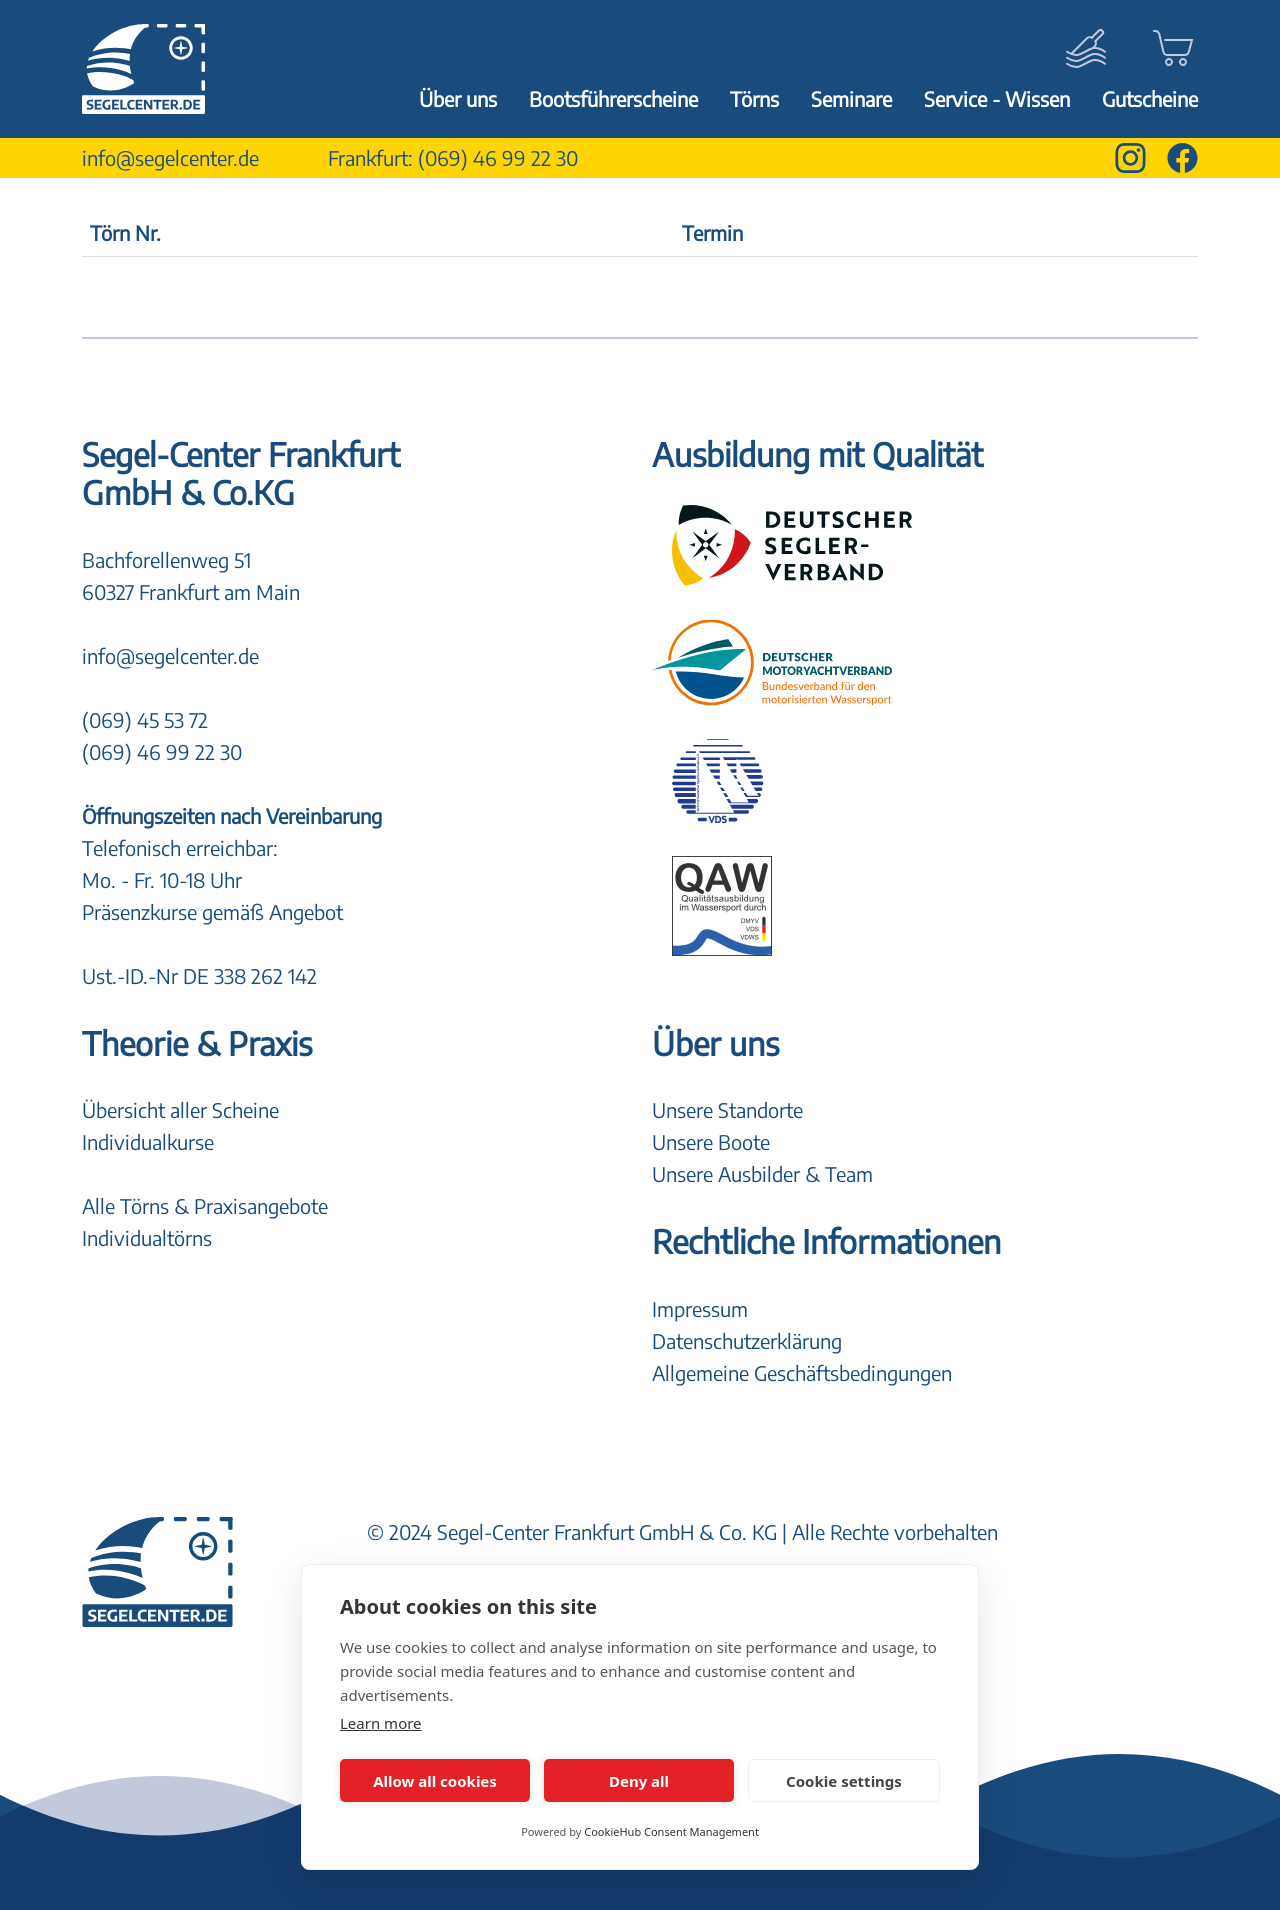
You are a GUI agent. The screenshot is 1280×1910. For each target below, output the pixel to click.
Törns (754, 98)
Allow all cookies (435, 1781)
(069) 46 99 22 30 (498, 157)
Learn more (381, 1723)
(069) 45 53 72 (145, 719)
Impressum (700, 1308)
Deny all (639, 1781)
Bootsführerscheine (613, 98)
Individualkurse (148, 1141)
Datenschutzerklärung (747, 1340)
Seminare (851, 98)
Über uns (458, 98)
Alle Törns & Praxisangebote (205, 1205)
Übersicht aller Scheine (180, 1109)
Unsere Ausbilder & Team (762, 1173)
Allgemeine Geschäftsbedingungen (802, 1372)
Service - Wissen (997, 98)
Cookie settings (844, 1781)
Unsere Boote (711, 1141)
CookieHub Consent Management (671, 1831)
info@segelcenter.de (170, 157)
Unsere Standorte (727, 1109)
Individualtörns (147, 1237)
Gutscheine (1150, 98)
